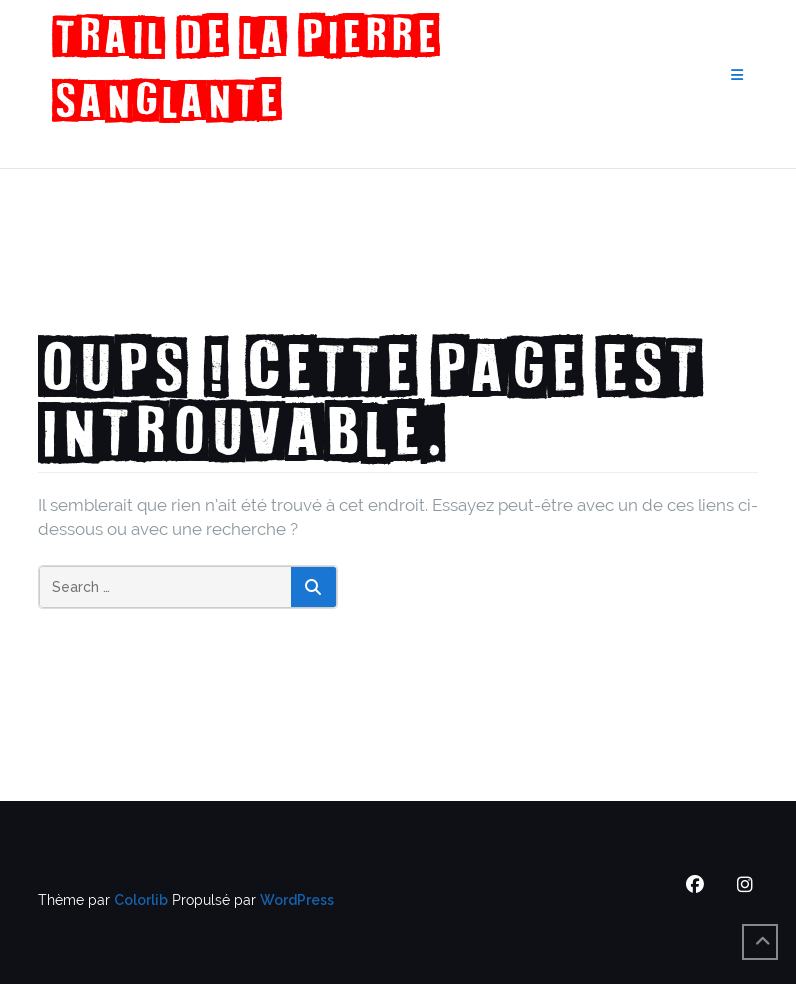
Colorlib (141, 900)
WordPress (297, 900)
